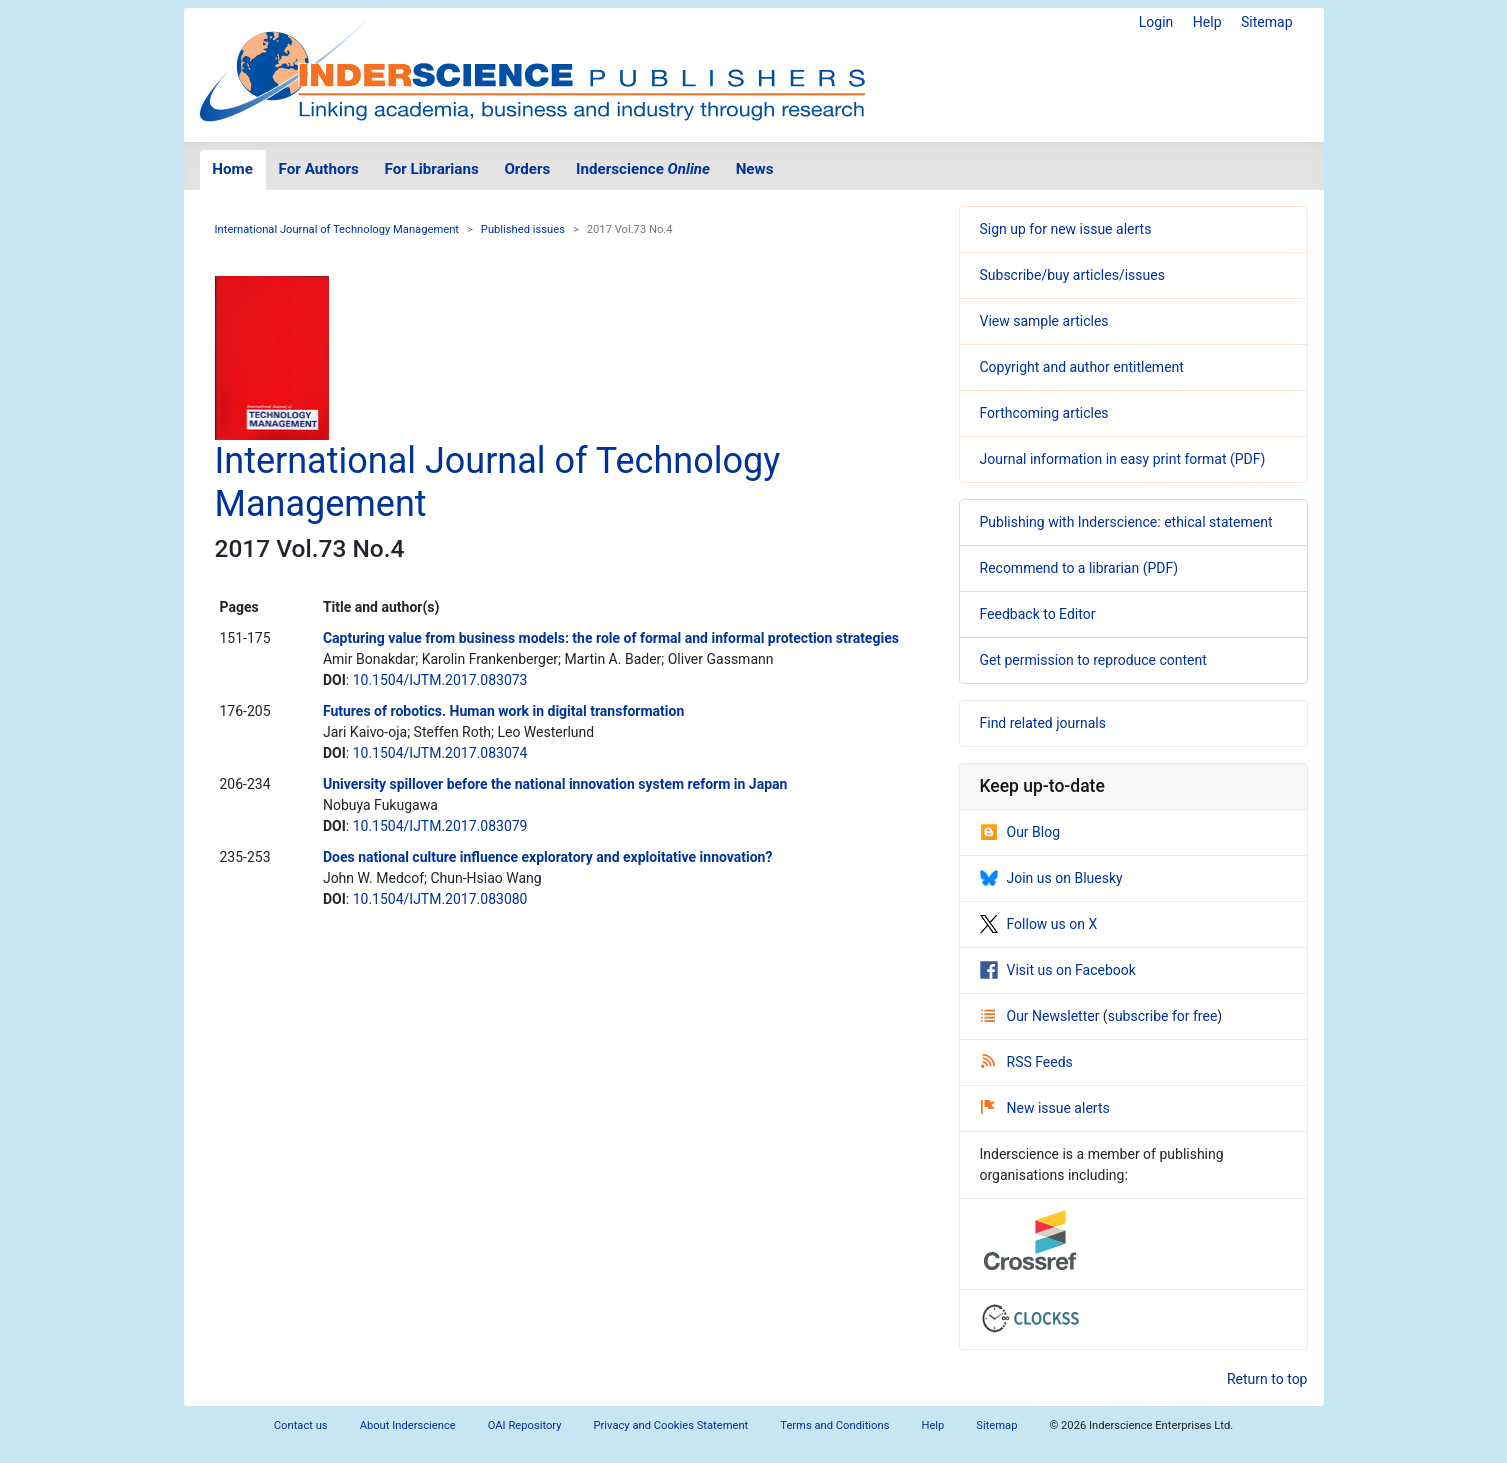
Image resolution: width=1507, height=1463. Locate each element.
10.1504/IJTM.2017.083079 (440, 826)
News (755, 169)
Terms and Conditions (834, 1425)
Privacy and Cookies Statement (671, 1425)
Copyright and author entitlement (1082, 367)
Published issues (523, 229)
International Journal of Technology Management (337, 229)
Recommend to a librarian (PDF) (1079, 568)
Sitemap (1266, 22)
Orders (527, 169)
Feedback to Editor (1038, 614)
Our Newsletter (1042, 1016)
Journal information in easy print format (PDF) (1123, 459)
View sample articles (1044, 321)
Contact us (301, 1425)
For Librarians (431, 169)
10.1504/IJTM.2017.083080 (440, 899)
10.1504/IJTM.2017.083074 (440, 753)
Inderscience (643, 169)
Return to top (1267, 1379)
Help (1207, 22)
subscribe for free (1163, 1016)
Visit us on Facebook (1058, 970)
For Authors (319, 169)
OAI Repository (525, 1425)
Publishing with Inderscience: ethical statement (1126, 522)
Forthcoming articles (1044, 413)
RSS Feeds (1027, 1062)
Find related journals (1043, 723)
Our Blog (1020, 832)
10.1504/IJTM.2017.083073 (440, 680)
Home (232, 169)
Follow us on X (1039, 924)
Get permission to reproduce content (1093, 660)
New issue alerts (1045, 1108)
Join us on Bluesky (1051, 878)
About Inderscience (408, 1425)
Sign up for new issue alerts (1066, 229)
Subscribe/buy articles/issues (1072, 275)
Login (1156, 22)
